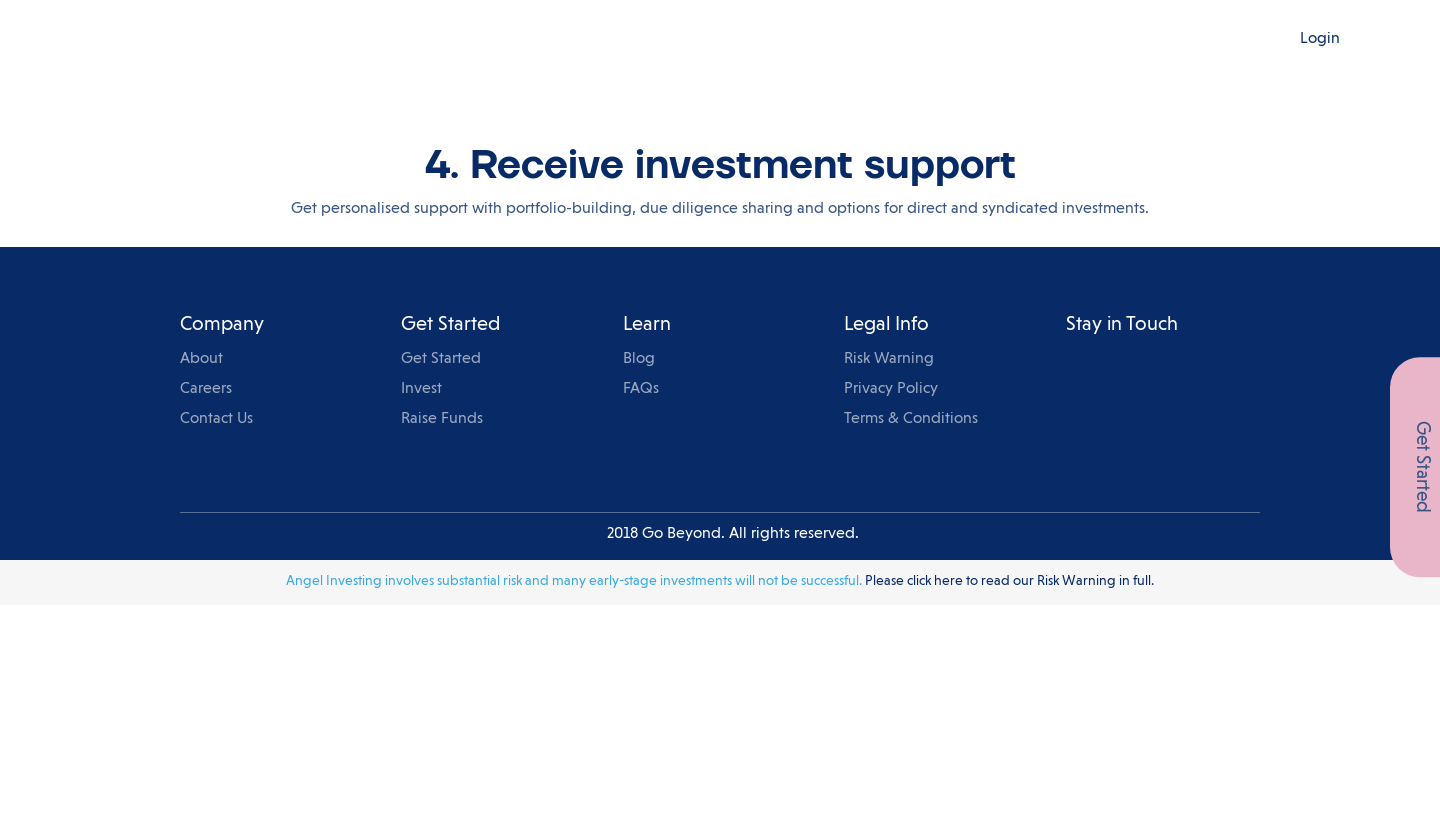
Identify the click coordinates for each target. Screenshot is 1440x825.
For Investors (565, 39)
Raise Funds (442, 419)
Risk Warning (889, 359)
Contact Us (216, 419)
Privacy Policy (891, 389)
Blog (930, 39)
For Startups (676, 39)
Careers (206, 389)
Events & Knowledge (815, 39)
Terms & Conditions (911, 419)
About (201, 359)
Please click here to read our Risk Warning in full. (1009, 581)
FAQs (641, 389)
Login (1320, 39)
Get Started (441, 359)
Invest (421, 389)
